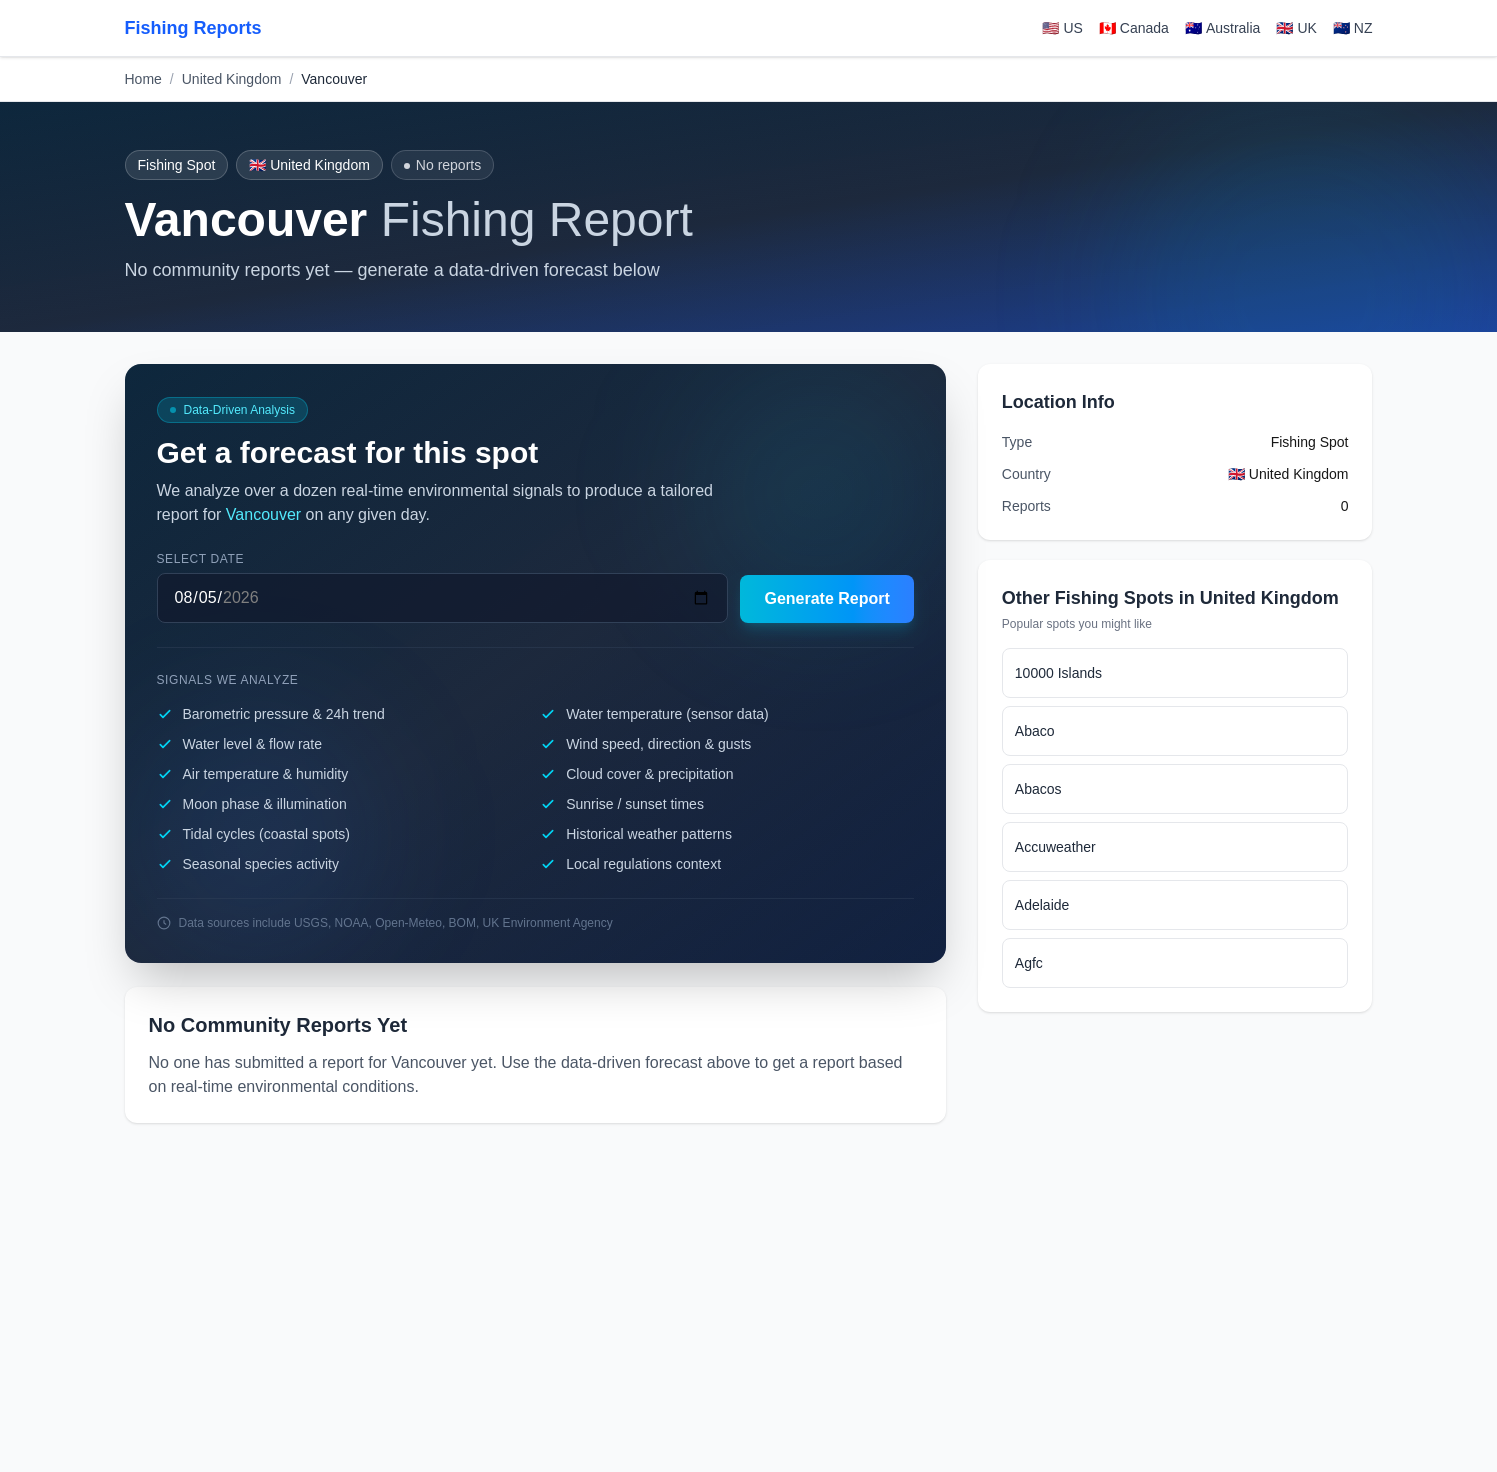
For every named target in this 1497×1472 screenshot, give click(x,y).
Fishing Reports (193, 28)
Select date (201, 559)
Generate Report (826, 598)
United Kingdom (232, 79)
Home (143, 79)
